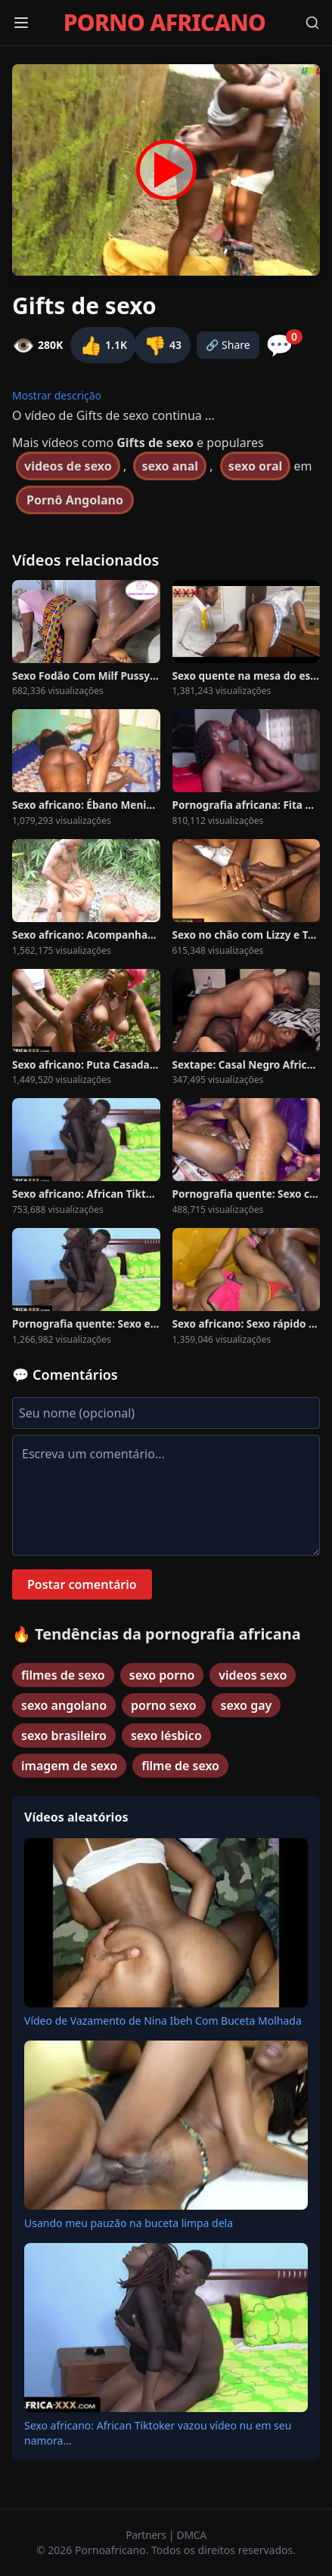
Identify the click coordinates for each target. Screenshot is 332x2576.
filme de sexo (180, 1765)
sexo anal (169, 466)
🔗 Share (228, 345)
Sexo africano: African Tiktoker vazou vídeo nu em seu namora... (157, 2433)
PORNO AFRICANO (164, 22)
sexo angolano (64, 1705)
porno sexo (164, 1705)
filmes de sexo (63, 1675)
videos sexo (253, 1675)
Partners (147, 2535)
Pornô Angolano (74, 500)
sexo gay (246, 1705)
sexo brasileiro (64, 1735)
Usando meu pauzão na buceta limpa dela (128, 2223)
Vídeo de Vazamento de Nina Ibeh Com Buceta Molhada (163, 2020)
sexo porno (162, 1675)
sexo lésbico (166, 1735)
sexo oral (255, 466)
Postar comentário (82, 1584)
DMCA (191, 2535)
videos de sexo (68, 466)
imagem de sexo (69, 1765)
